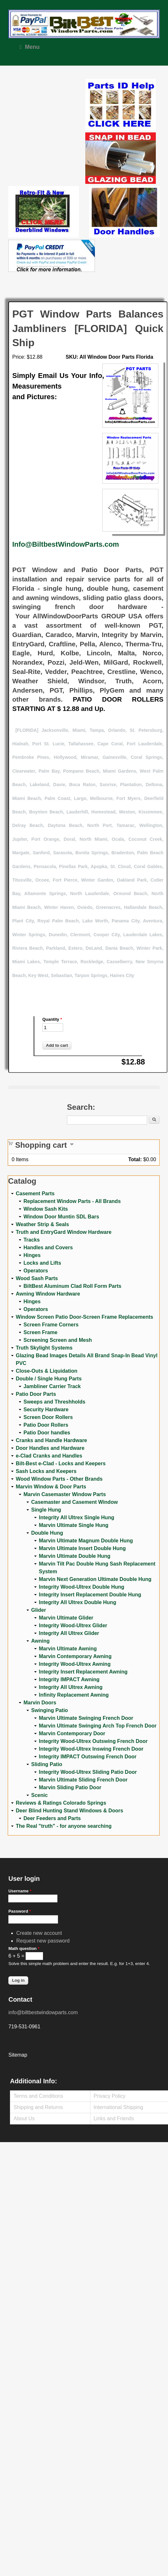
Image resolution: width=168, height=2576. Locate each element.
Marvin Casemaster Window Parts (64, 1494)
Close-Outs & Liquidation (46, 1371)
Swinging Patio (49, 1710)
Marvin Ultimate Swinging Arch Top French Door (97, 1725)
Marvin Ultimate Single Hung (73, 1525)
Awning (40, 1641)
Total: (135, 1159)
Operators (35, 1270)
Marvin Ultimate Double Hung (74, 1556)
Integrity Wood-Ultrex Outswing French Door (93, 1741)
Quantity (52, 1019)
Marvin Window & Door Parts (51, 1486)
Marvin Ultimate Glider (66, 1617)
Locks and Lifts (42, 1263)
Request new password (43, 1940)
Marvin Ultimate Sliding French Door (83, 1779)
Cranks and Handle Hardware (51, 1440)
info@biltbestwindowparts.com (43, 2012)
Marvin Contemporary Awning (75, 1656)
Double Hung (47, 1533)
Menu (29, 47)
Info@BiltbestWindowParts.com (65, 544)
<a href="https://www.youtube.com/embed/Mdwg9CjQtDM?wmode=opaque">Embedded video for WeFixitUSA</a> (46, 106)
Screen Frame (40, 1332)
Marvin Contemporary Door (72, 1733)
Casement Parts (35, 1193)
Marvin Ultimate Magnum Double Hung (86, 1540)
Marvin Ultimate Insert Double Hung (82, 1548)
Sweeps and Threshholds (54, 1402)
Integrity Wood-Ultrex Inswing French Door (91, 1749)
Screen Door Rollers (48, 1417)
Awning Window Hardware (48, 1294)
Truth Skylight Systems (44, 1348)
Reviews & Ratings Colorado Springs (61, 1803)
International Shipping (118, 2107)
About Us (24, 2118)
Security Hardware (46, 1409)
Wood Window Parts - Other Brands (59, 1479)
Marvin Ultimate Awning (68, 1648)
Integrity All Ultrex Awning (71, 1687)
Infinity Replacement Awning (74, 1695)
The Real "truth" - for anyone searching (64, 1826)
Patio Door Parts (36, 1394)
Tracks (31, 1240)
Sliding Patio (46, 1764)
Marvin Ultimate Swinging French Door (86, 1718)
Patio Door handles (46, 1432)
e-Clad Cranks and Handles (49, 1456)
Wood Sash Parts (37, 1278)
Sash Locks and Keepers (46, 1471)
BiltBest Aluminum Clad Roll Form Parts (72, 1286)
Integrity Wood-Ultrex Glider (73, 1625)
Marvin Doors (39, 1702)
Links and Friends (114, 2118)
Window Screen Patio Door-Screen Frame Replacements (84, 1317)
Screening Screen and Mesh (57, 1340)
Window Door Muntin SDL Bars (61, 1216)
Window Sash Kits (45, 1209)
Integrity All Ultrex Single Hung (76, 1517)
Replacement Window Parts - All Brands (72, 1201)
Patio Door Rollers (45, 1425)
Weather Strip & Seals (42, 1224)
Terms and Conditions (38, 2096)
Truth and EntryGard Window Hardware (64, 1232)
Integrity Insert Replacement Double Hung (90, 1594)
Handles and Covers (48, 1247)
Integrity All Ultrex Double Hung (77, 1602)
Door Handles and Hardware (50, 1448)
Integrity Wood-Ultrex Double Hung (81, 1587)
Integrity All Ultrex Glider (69, 1633)
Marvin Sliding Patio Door (70, 1787)
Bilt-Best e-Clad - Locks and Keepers (60, 1463)
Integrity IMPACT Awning (69, 1679)
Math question (23, 1948)
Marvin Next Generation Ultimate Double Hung (95, 1579)
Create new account (39, 1933)
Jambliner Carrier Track (52, 1386)
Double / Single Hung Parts (48, 1378)
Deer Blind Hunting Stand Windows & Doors (69, 1810)
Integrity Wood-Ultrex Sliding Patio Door (88, 1772)
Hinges (31, 1255)
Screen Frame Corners (51, 1324)
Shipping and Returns (38, 2107)
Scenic (39, 1795)
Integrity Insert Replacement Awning (83, 1671)
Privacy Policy (110, 2096)
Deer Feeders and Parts (52, 1818)
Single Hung (46, 1509)
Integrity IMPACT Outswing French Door (88, 1756)
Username (19, 1891)
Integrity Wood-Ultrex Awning (75, 1664)
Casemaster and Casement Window (74, 1502)
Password (19, 1911)
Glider (38, 1610)
